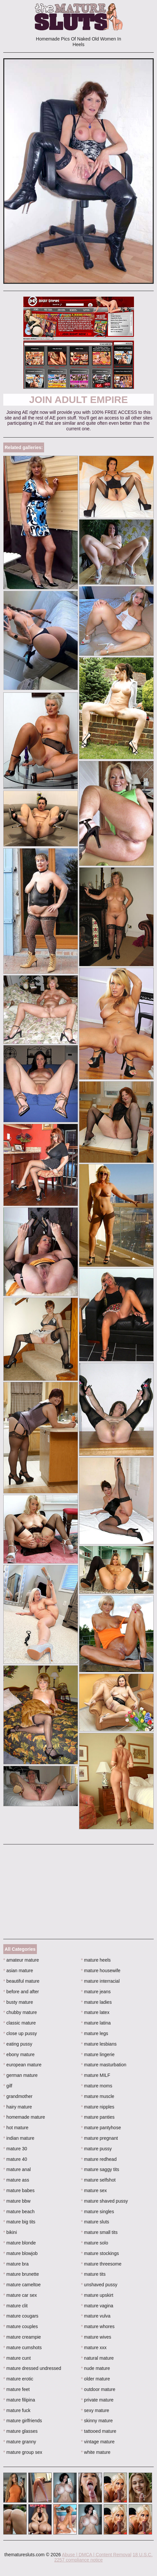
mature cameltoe (22, 2284)
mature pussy (96, 2148)
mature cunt (17, 2358)
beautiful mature (21, 1981)
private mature (97, 2399)
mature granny (19, 2441)
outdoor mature (98, 2389)
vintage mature (98, 2441)
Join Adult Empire (78, 399)
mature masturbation (103, 2064)
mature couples (20, 2326)
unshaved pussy (99, 2284)
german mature (20, 2075)
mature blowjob (20, 2253)
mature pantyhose (101, 2127)
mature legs (94, 2033)
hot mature (15, 2127)
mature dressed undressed (32, 2368)
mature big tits (19, 2221)
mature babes (19, 2190)
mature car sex (20, 2295)
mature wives (96, 2337)
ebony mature (19, 2054)
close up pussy (20, 2033)
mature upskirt (97, 2295)
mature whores (98, 2326)
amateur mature (21, 1960)
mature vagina (97, 2305)
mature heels (96, 1960)
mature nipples (97, 2106)
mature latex (95, 2012)
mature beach (19, 2211)
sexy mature (95, 2410)
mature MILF (95, 2075)
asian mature (18, 1970)
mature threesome (101, 2264)
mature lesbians (99, 2044)
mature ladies (96, 2002)
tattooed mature (98, 2431)
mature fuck (16, 2410)
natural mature (97, 2358)
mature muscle (97, 2096)
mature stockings (100, 2253)
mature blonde (19, 2242)
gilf (7, 2085)
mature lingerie (98, 2054)
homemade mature (24, 2117)
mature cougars (21, 2316)
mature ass (16, 2180)
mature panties (98, 2117)
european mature (22, 2064)
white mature (96, 2452)
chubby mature (20, 2012)
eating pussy (17, 2044)
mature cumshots (22, 2347)
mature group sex (22, 2452)
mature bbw (17, 2201)
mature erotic (18, 2378)
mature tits (93, 2274)
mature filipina (19, 2399)
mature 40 (15, 2159)
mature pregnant (99, 2138)
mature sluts (95, 2221)
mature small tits (99, 2232)
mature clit (15, 2305)
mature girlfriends (22, 2420)
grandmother (18, 2096)
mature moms (96, 2085)
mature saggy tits (100, 2169)
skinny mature (97, 2420)
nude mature (95, 2368)
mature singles (97, 2211)
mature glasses (20, 2431)
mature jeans (96, 1991)
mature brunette (21, 2274)
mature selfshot (98, 2180)
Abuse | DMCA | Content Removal (96, 2554)
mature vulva (96, 2316)
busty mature (18, 2002)
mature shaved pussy (104, 2201)
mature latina (96, 2023)
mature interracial (100, 1981)
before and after (21, 1991)
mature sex (94, 2190)
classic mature (19, 2023)
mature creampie (22, 2337)
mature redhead (99, 2159)
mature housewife (100, 1970)
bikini (10, 2232)
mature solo (94, 2242)
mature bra (16, 2264)
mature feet (16, 2389)
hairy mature (17, 2106)
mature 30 (15, 2148)
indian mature (18, 2138)
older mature (95, 2378)
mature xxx (94, 2347)
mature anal (17, 2169)
